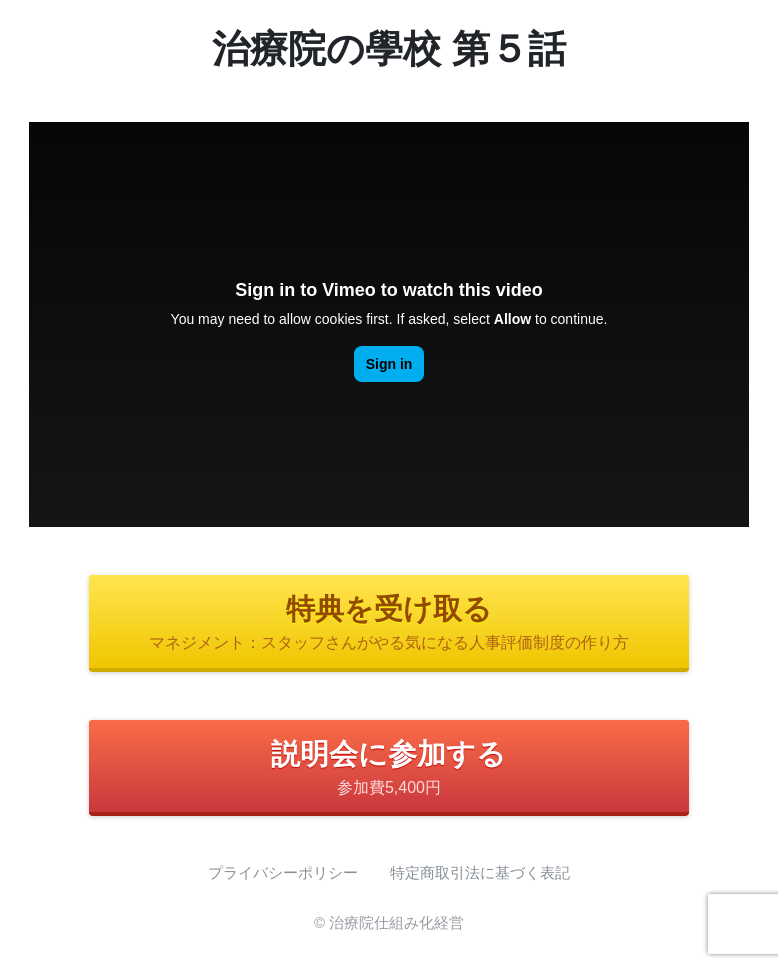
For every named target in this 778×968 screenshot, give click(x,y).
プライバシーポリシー (283, 873)
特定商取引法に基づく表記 (480, 873)
